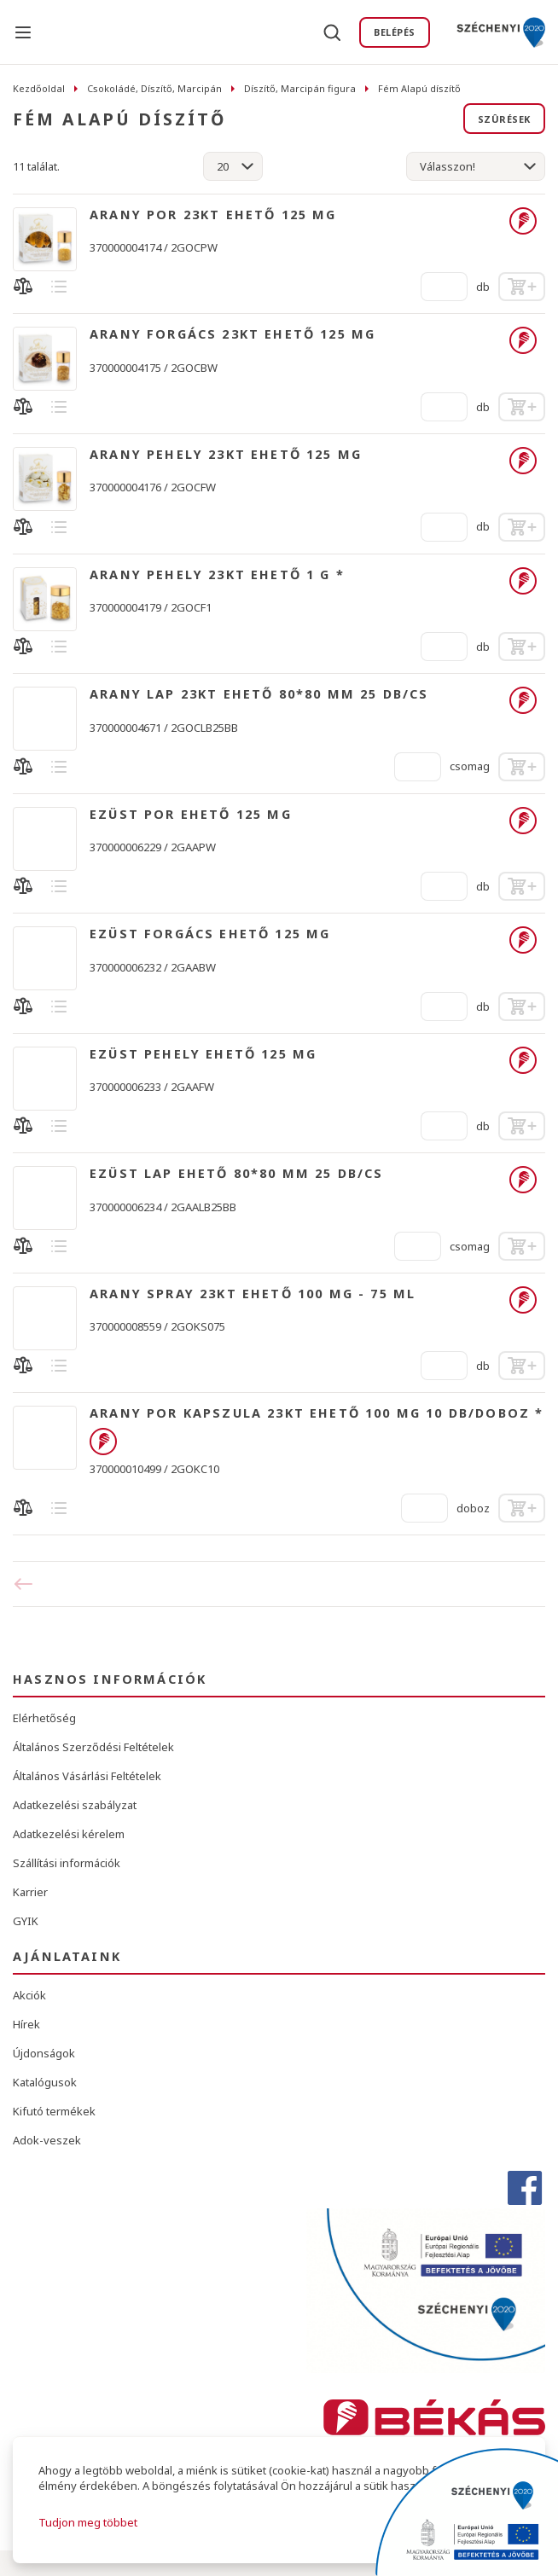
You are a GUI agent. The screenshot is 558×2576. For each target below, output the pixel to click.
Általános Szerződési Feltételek (93, 1747)
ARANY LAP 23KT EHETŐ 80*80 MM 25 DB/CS (259, 694)
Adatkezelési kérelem (69, 1834)
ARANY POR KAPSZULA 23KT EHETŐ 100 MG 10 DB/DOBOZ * (316, 1413)
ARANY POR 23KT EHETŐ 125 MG (213, 215)
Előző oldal (29, 1584)
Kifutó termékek (54, 2111)
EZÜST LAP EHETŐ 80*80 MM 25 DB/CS (237, 1173)
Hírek (26, 2024)
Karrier (30, 1892)
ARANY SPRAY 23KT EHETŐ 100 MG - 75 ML (253, 1294)
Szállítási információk (66, 1863)
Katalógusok (45, 2082)
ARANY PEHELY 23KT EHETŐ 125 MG (226, 454)
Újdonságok (44, 2053)
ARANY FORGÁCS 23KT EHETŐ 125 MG (232, 334)
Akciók (29, 1995)
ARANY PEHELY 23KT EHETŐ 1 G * (217, 575)
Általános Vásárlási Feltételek (87, 1776)
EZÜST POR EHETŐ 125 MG (191, 814)
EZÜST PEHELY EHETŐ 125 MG (203, 1054)
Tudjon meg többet (87, 2522)
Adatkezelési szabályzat (75, 1805)
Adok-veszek (47, 2140)
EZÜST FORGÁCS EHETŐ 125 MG (210, 934)
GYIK (25, 1921)
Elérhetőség (44, 1718)
